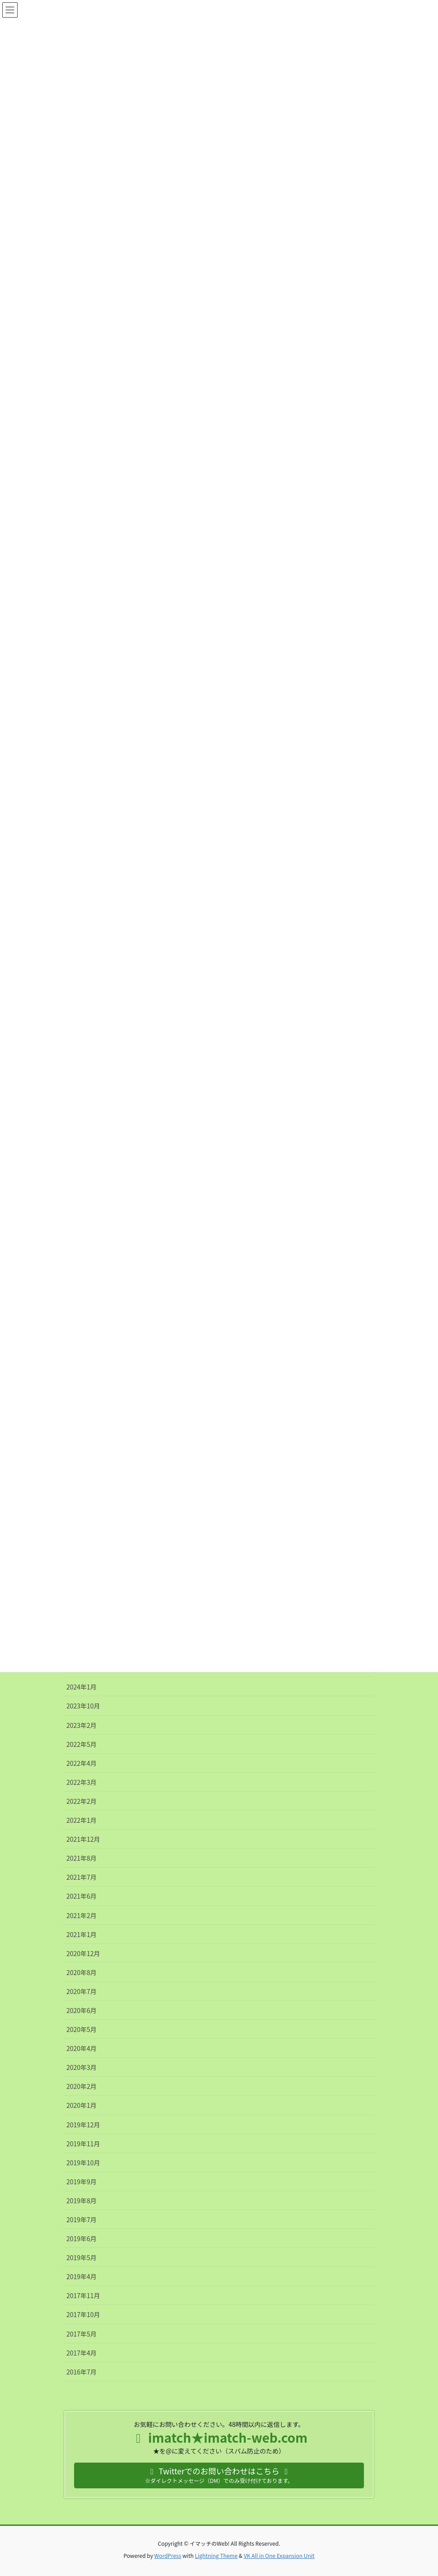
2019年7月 (81, 2219)
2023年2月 (81, 1725)
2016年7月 (81, 2371)
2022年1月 (81, 1820)
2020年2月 (81, 2086)
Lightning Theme (216, 2555)
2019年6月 (81, 2238)
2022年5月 (81, 1744)
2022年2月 (81, 1801)
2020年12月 (83, 1953)
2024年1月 (81, 1686)
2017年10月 (83, 2314)
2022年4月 (81, 1763)
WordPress (168, 2555)
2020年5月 (81, 2029)
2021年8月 (81, 1858)
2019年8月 (81, 2200)
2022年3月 (81, 1782)
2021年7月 (81, 1877)
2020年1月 (81, 2105)
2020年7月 (81, 1991)
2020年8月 (81, 1972)
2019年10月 (83, 2162)
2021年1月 (81, 1934)
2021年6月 (81, 1895)
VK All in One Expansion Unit (279, 2555)
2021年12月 (83, 1839)
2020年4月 (81, 2048)
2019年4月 (81, 2276)
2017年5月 (81, 2333)
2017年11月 (83, 2295)
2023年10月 (83, 1705)
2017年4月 (81, 2352)
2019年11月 (83, 2143)
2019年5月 (81, 2257)
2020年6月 (81, 2010)
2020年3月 (81, 2067)
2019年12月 (83, 2124)
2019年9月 (81, 2181)
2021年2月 (81, 1915)
